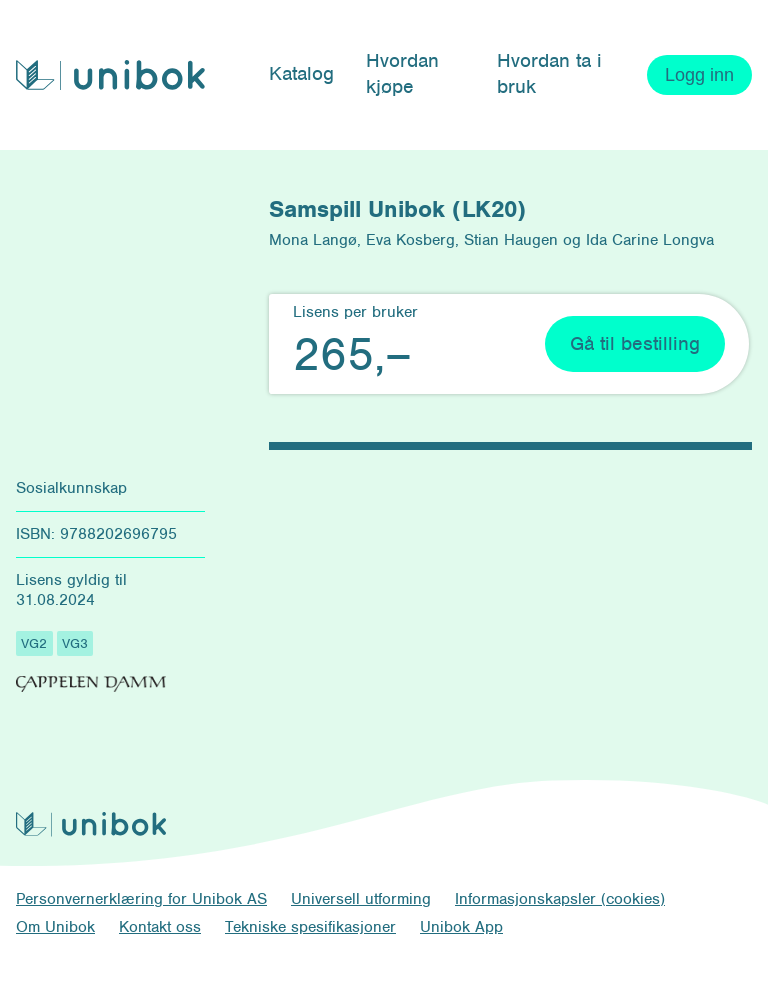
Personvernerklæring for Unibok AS (141, 899)
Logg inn (699, 75)
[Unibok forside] (110, 75)
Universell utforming (361, 899)
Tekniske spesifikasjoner (310, 927)
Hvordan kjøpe (402, 73)
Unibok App (461, 927)
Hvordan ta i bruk (549, 73)
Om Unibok (55, 927)
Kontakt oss (160, 927)
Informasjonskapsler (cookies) (560, 899)
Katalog (301, 73)
